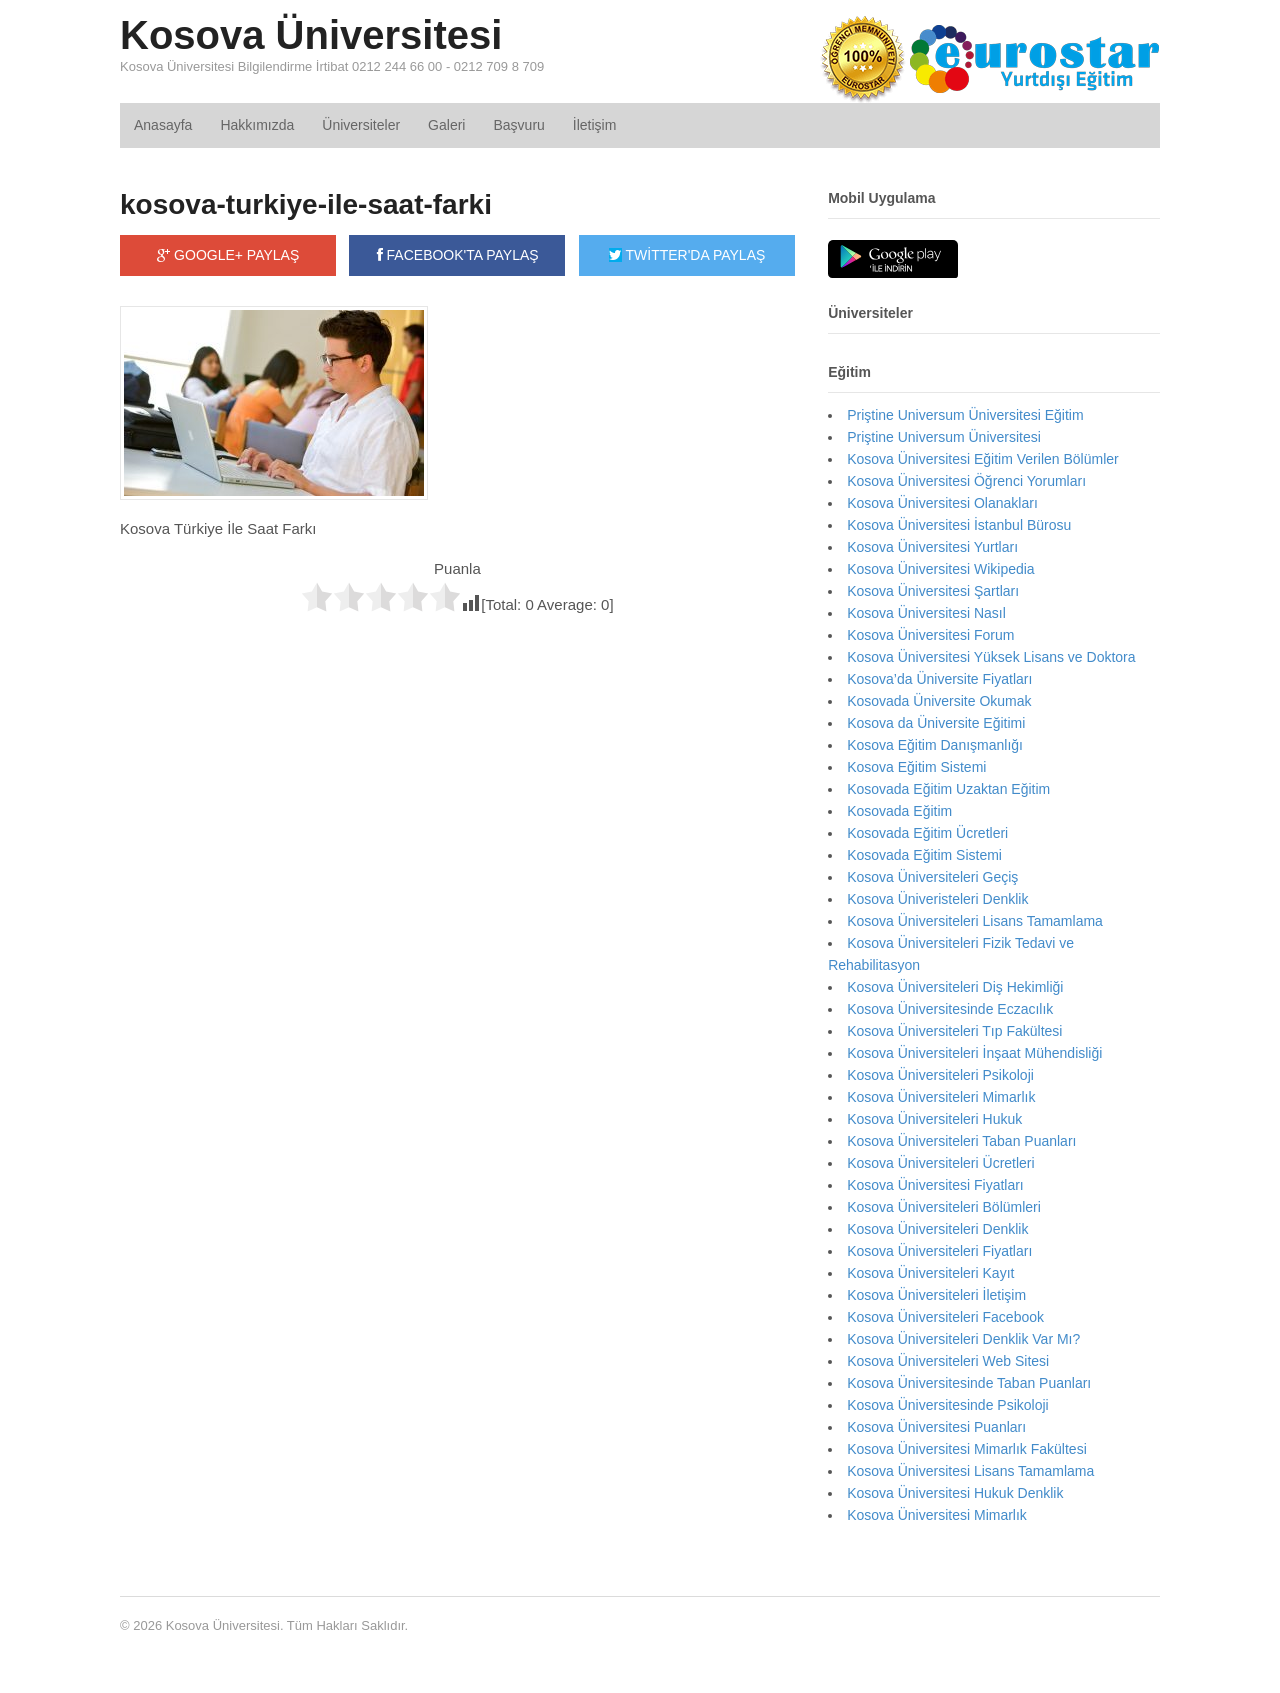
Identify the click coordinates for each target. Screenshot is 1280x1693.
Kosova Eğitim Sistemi (916, 767)
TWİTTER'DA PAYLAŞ (687, 255)
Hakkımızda (257, 125)
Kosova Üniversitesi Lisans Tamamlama (970, 1471)
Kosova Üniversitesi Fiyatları (935, 1185)
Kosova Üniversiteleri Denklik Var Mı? (963, 1339)
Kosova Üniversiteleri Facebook (945, 1317)
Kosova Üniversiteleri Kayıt (930, 1273)
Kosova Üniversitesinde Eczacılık (950, 1009)
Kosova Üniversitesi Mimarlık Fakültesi (967, 1449)
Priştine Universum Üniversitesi (944, 437)
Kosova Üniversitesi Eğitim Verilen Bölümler (983, 459)
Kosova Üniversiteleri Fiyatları (939, 1251)
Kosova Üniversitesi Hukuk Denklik (955, 1493)
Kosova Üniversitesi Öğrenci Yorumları (966, 481)
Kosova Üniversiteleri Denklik (937, 1229)
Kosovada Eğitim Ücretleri (927, 833)
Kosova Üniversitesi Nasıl (926, 613)
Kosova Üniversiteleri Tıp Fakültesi (954, 1031)
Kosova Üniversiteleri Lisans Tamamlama (975, 921)
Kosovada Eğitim (899, 811)
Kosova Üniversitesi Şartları (933, 591)
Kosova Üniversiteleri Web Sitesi (948, 1361)
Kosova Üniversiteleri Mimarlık (941, 1097)
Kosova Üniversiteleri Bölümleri (944, 1207)
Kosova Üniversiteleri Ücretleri (941, 1163)
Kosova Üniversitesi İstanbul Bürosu (959, 525)
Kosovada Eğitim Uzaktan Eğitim (948, 789)
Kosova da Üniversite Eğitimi (936, 723)
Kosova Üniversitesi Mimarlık (937, 1515)
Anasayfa (163, 125)
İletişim (595, 125)
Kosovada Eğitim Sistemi (924, 855)
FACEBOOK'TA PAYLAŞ (458, 255)
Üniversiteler (361, 125)
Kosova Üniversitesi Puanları (936, 1427)
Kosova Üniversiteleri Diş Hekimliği (955, 987)
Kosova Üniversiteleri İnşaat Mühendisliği (974, 1053)
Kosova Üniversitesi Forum (930, 635)
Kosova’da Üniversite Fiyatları (939, 679)
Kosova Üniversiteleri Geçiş (932, 877)
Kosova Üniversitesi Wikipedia (941, 569)
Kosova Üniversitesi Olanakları (942, 503)
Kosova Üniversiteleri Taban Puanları (961, 1141)
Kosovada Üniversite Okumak (939, 701)
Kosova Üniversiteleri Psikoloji (940, 1075)
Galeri (446, 125)
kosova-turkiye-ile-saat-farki (306, 204)
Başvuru (518, 125)
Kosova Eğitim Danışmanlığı (935, 745)
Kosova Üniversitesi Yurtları (932, 547)
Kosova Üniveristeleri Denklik (937, 899)
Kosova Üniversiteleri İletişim (936, 1295)
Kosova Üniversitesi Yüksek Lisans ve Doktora (991, 657)
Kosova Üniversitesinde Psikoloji (948, 1405)
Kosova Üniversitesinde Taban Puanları (969, 1383)
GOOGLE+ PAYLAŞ (228, 255)
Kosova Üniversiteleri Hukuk (934, 1119)
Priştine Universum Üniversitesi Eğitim (965, 415)
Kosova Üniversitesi (311, 35)
